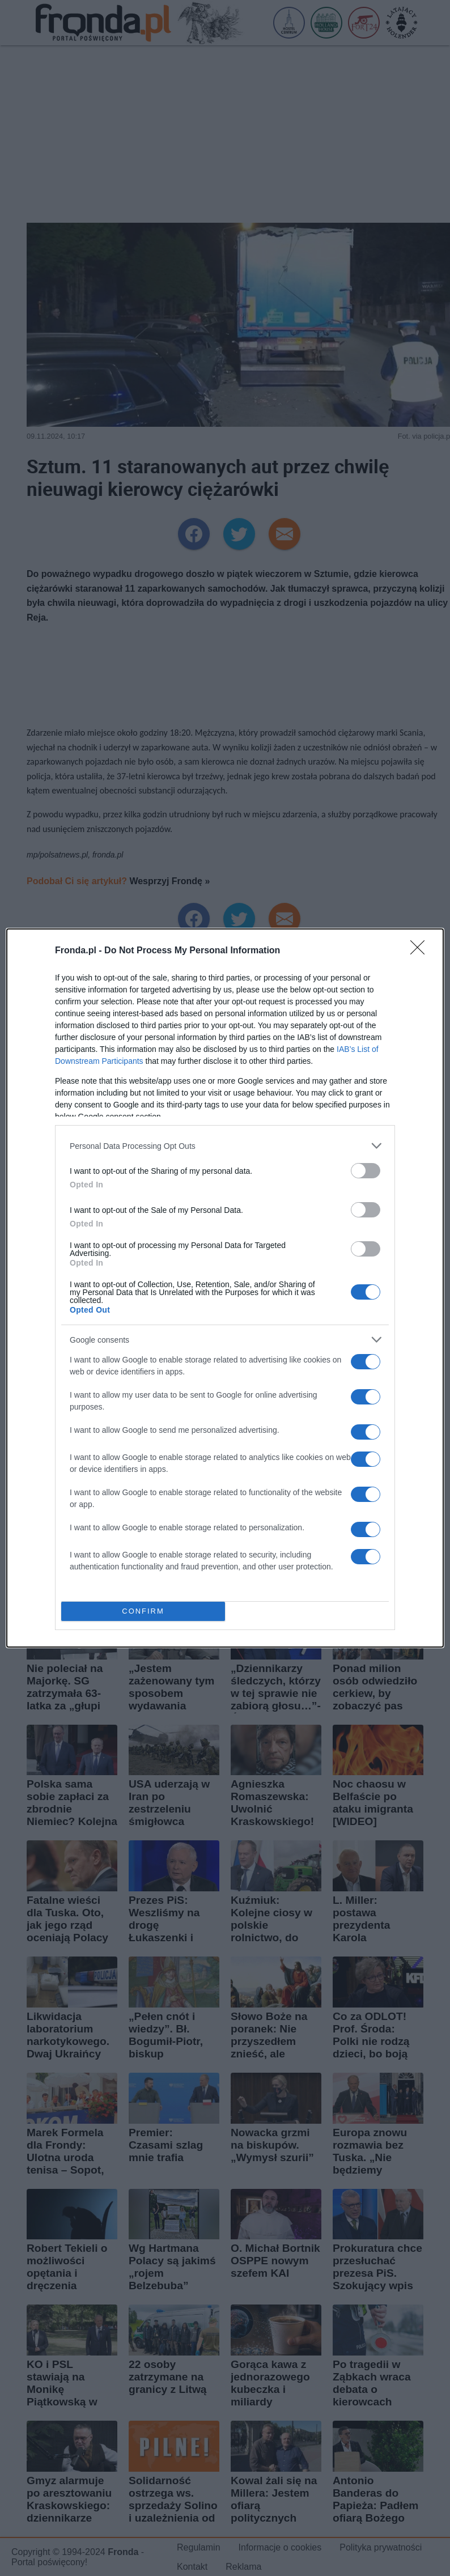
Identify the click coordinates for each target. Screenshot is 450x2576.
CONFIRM (143, 1611)
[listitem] (225, 1146)
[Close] (421, 951)
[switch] (365, 1170)
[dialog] (225, 1288)
